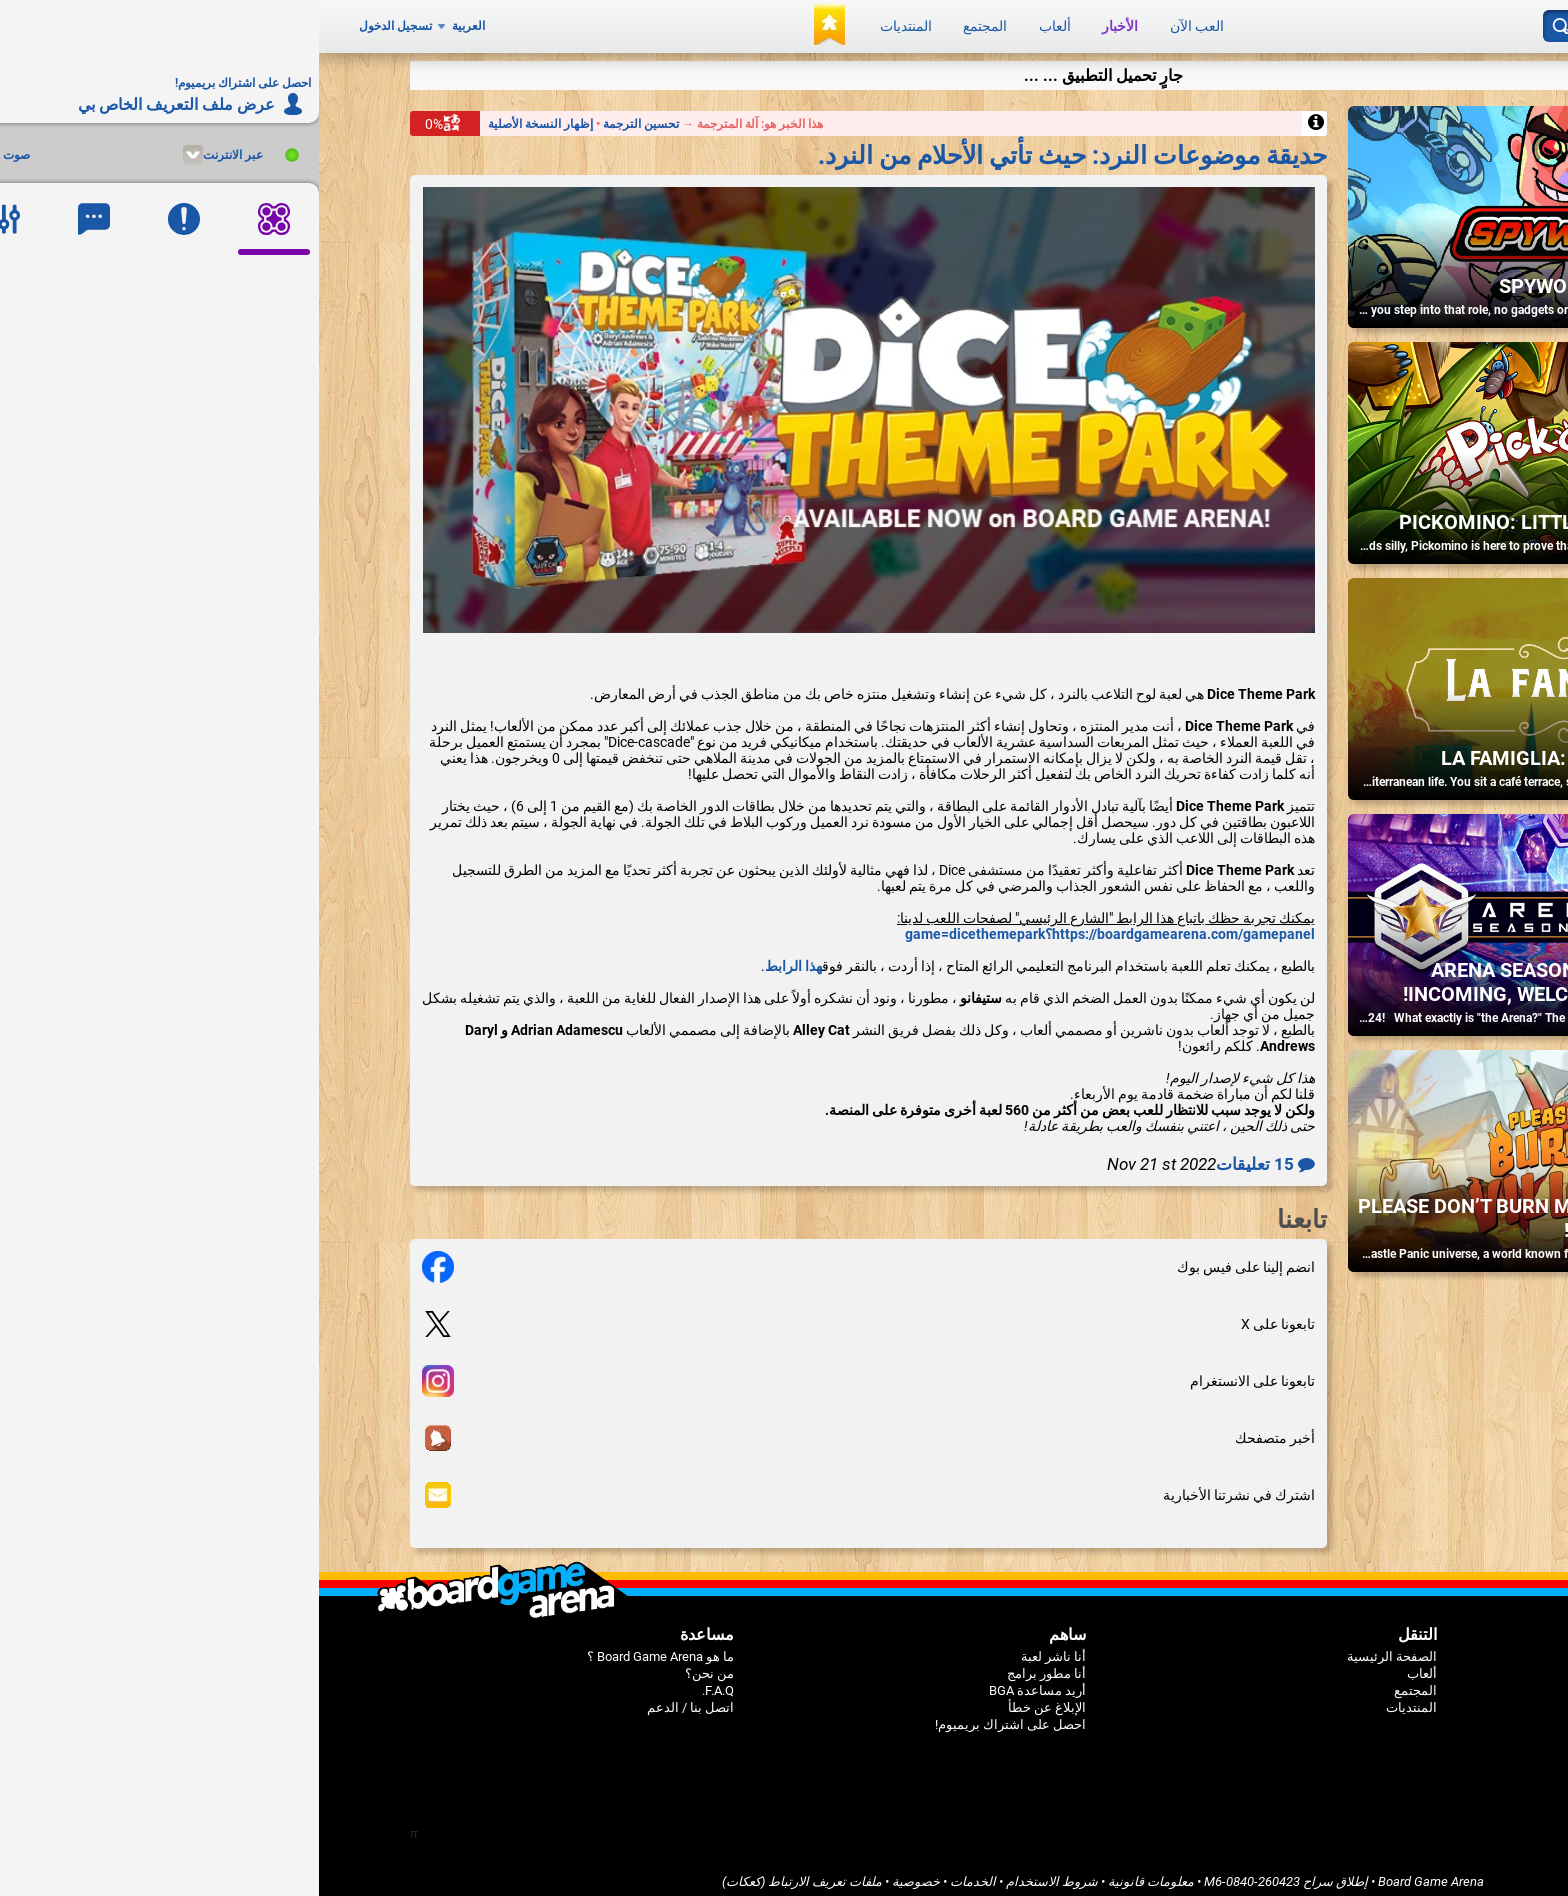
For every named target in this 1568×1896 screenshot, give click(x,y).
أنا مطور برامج (727, 1664)
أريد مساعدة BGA (718, 1681)
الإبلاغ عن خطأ (728, 1698)
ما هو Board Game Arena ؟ (341, 1647)
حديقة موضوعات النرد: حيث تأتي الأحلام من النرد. (753, 145)
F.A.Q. (399, 1681)
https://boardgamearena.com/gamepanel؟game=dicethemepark (791, 925)
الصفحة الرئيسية (1073, 1647)
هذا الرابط (474, 957)
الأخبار (801, 22)
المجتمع (666, 22)
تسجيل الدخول (76, 22)
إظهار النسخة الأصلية (221, 114)
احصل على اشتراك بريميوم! (691, 1715)
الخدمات (654, 1872)
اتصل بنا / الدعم (371, 1698)
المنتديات (587, 22)
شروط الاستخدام (733, 1872)
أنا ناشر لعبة (734, 1647)
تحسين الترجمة (320, 114)
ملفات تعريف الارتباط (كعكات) (483, 1872)
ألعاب (736, 22)
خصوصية (597, 1872)
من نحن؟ (390, 1664)
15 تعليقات (946, 1155)
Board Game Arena (1112, 1872)
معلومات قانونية (832, 1872)
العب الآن (878, 22)
